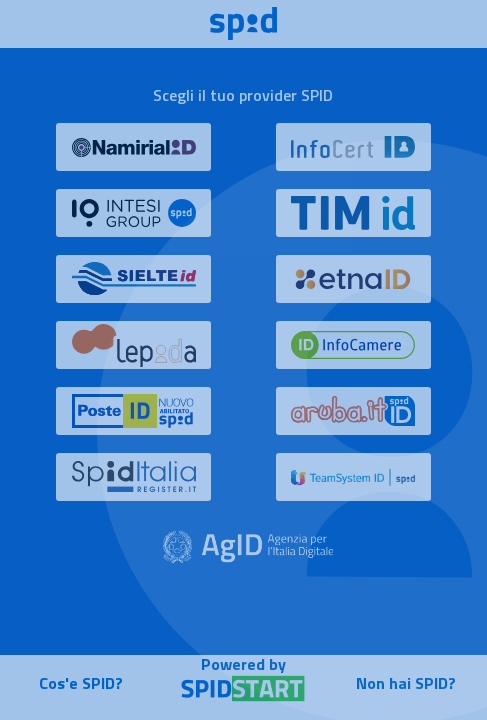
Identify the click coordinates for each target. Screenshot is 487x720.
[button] (133, 156)
